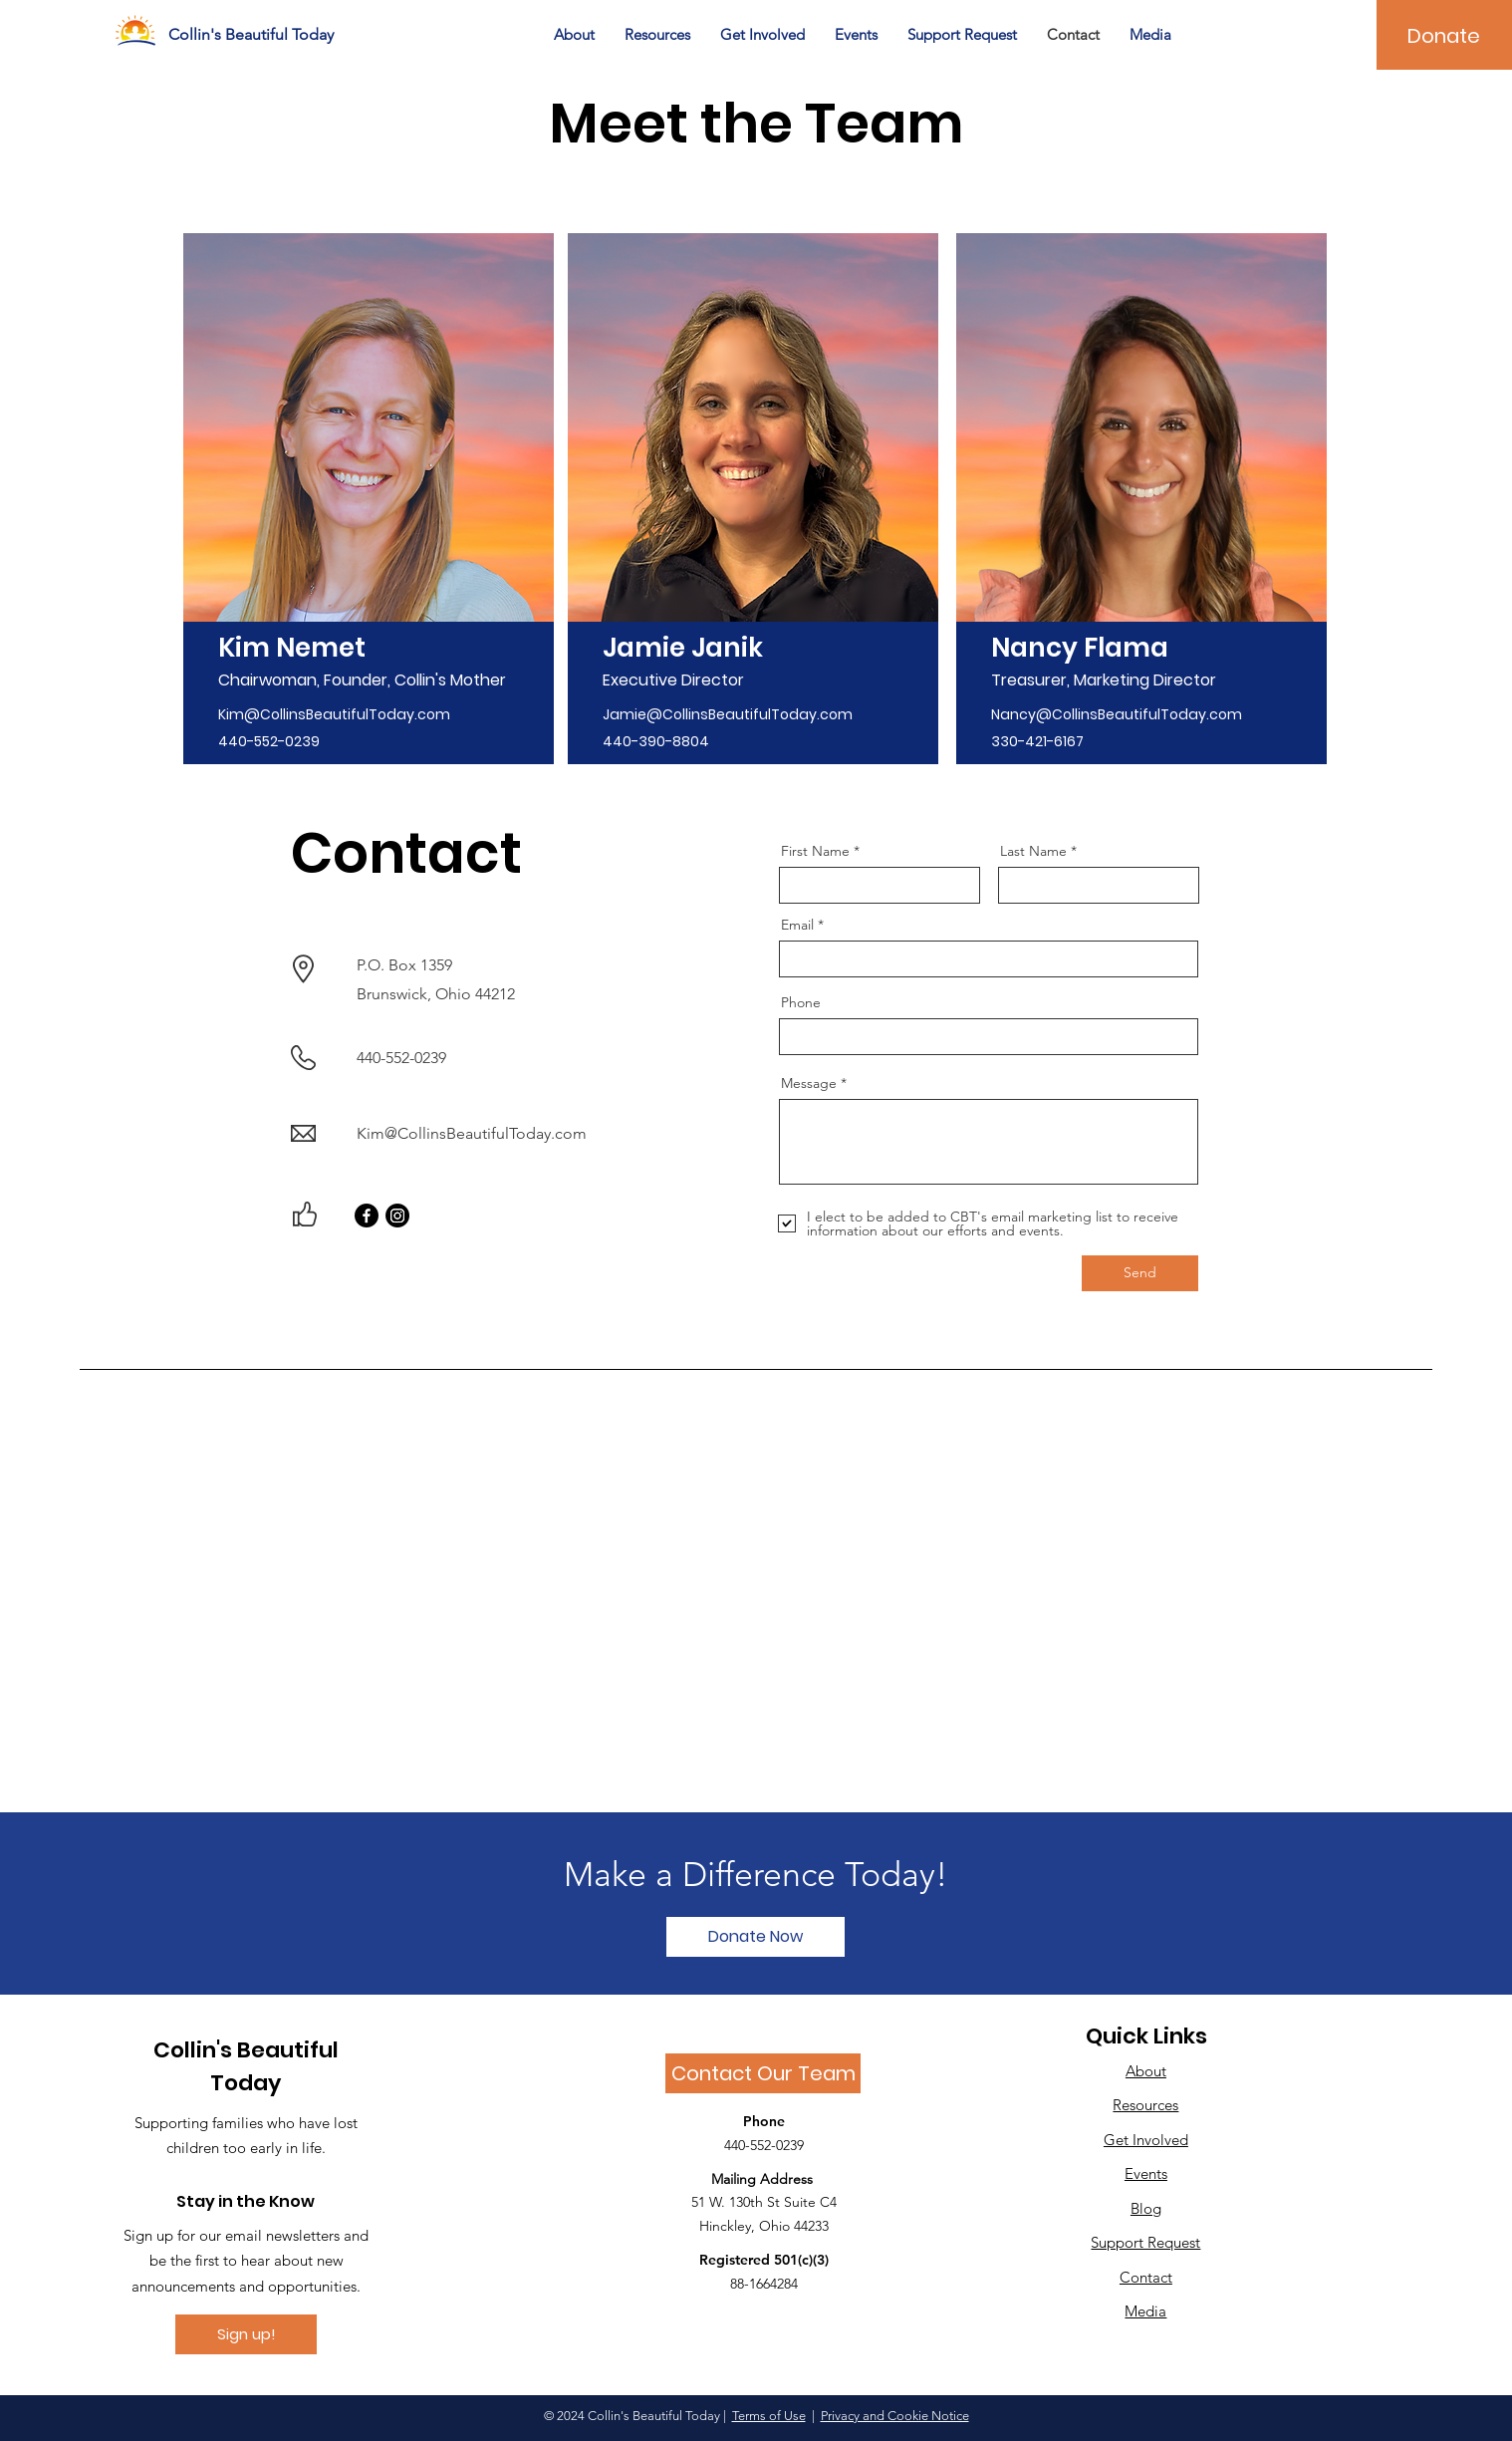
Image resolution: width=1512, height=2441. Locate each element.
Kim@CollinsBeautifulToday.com (334, 714)
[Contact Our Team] (763, 2073)
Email (797, 925)
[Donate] (1443, 36)
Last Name (1033, 851)
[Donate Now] (755, 1937)
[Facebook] (366, 1215)
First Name (815, 851)
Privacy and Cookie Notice (895, 2415)
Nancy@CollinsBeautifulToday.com (1116, 714)
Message (809, 1083)
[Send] (1140, 1273)
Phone (801, 1002)
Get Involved (1146, 2139)
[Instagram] (397, 1215)
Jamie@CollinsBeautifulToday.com (728, 714)
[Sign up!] (246, 2334)
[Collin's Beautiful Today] (256, 35)
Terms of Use (769, 2415)
